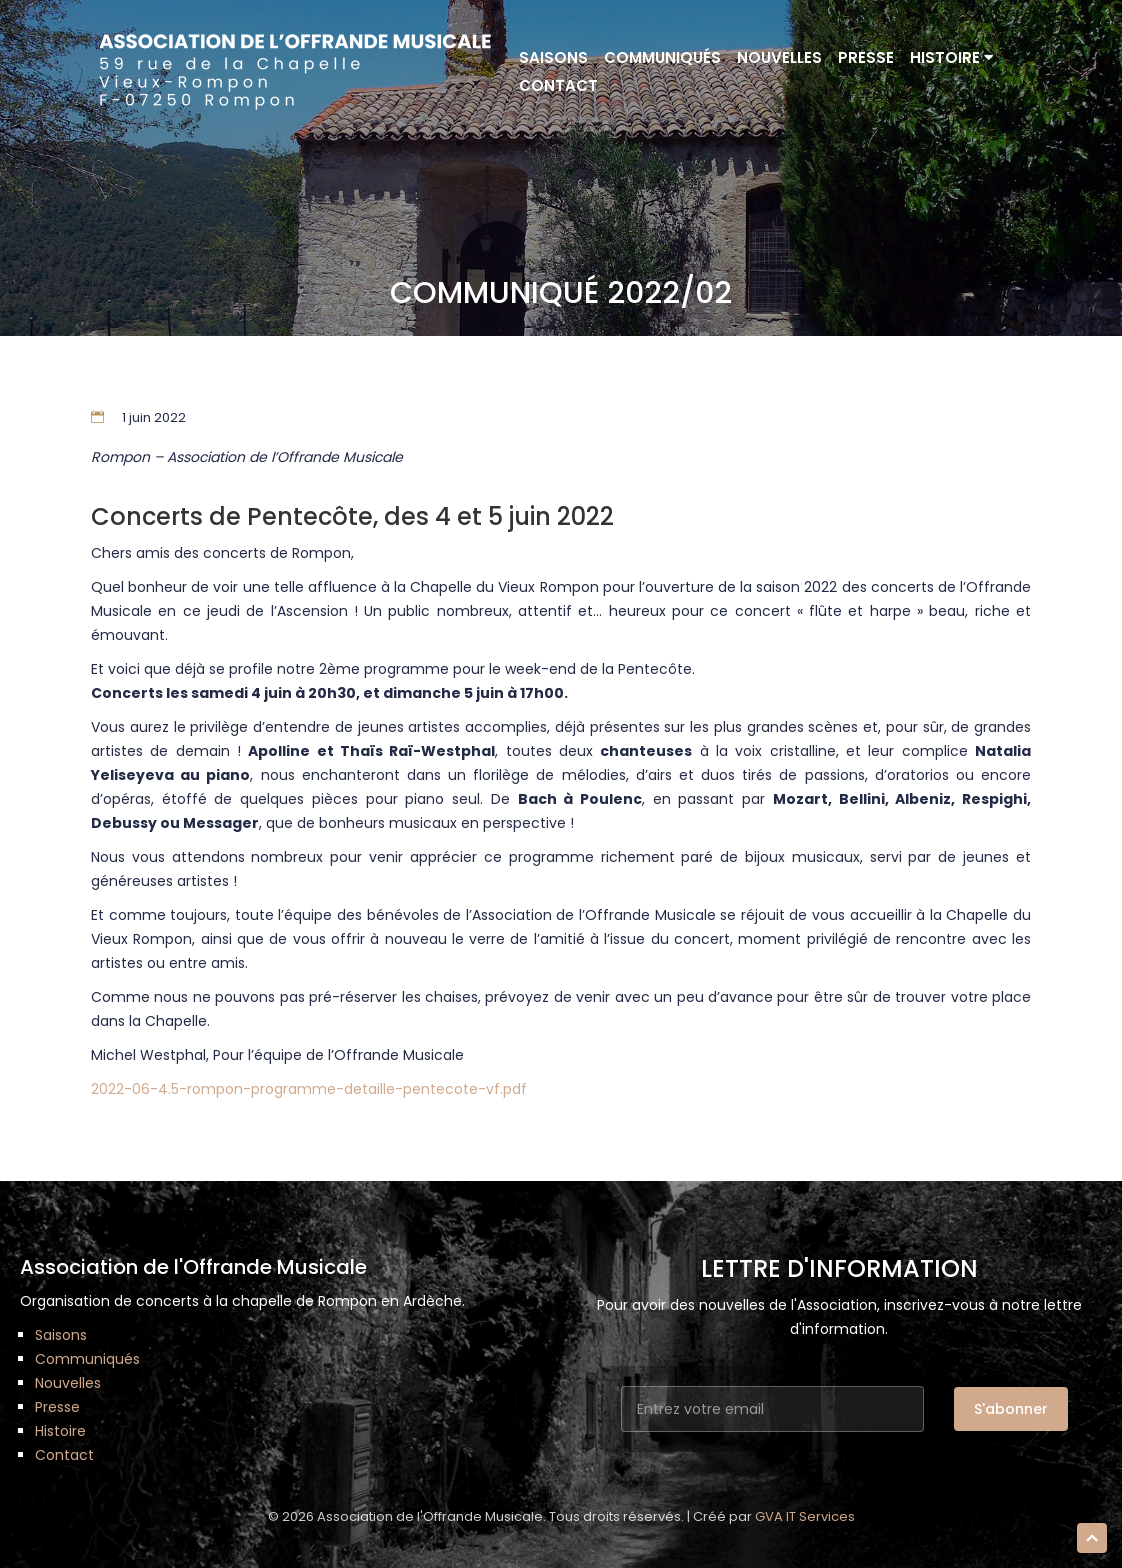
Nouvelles (779, 57)
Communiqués (662, 57)
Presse (866, 57)
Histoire (951, 57)
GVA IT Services (805, 1516)
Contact (558, 85)
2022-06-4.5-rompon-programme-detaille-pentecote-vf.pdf (309, 1089)
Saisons (553, 57)
